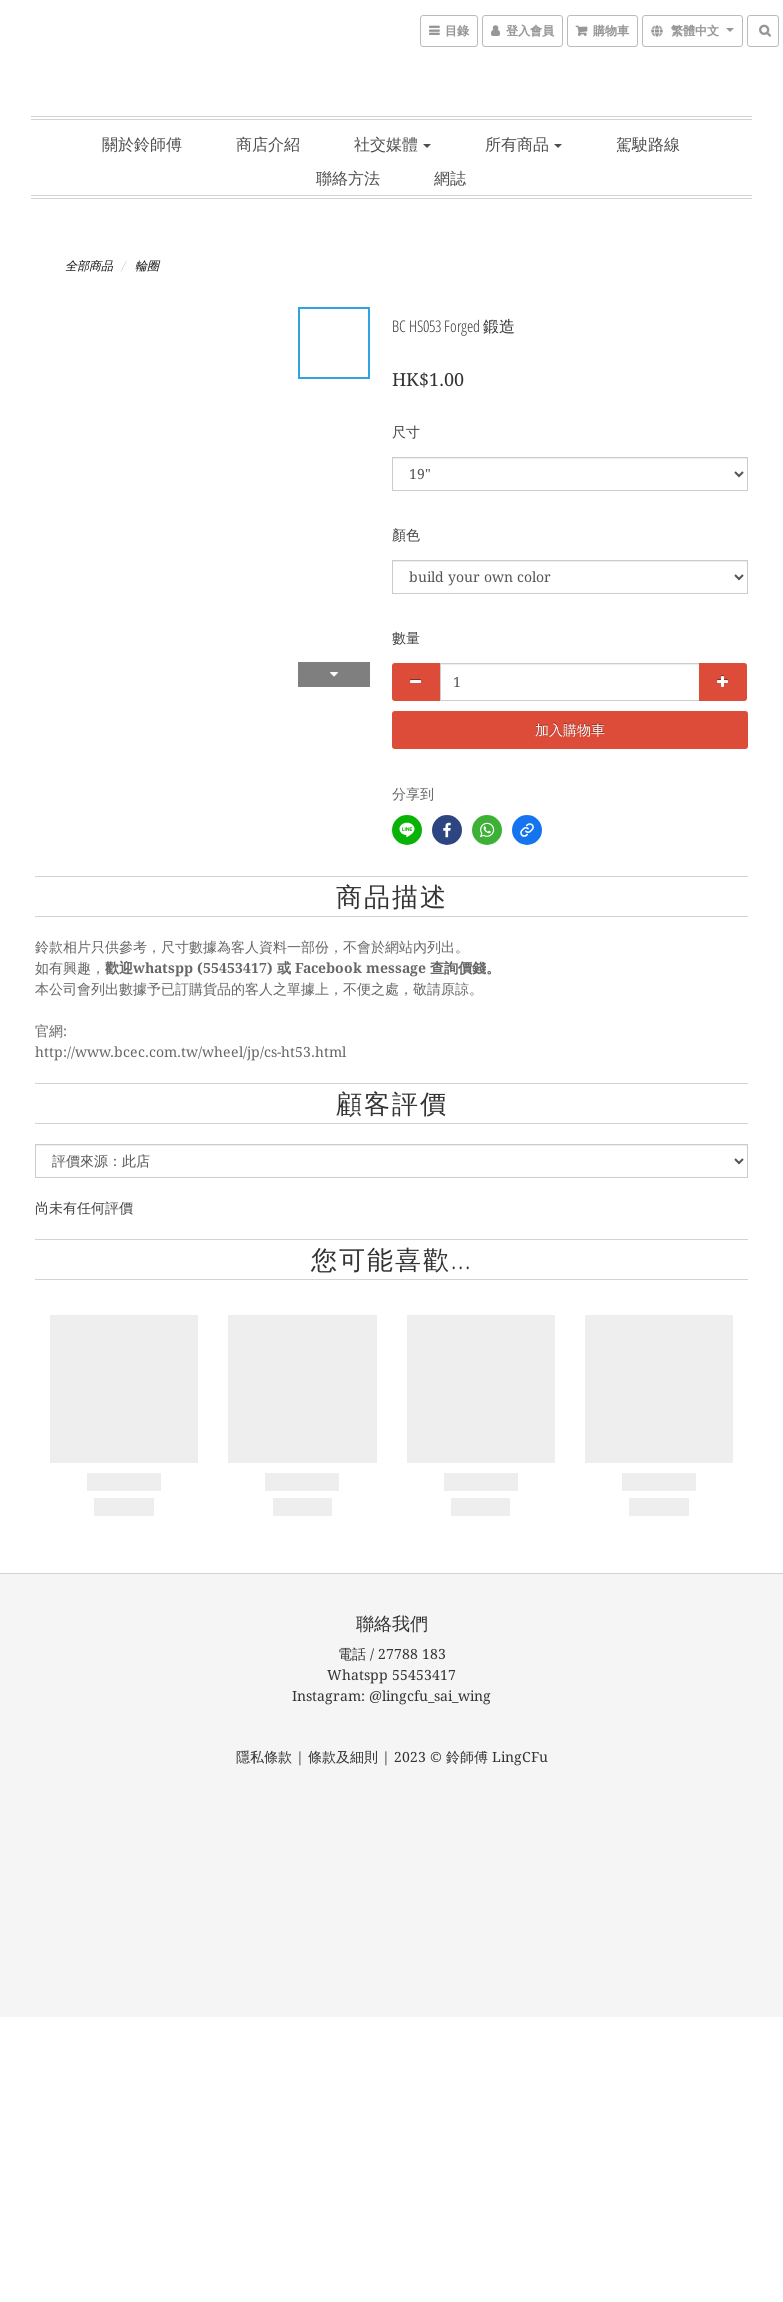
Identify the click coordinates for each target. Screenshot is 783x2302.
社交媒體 (392, 144)
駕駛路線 (648, 144)
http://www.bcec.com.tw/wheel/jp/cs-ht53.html (190, 1052)
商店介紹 (268, 144)
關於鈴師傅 (142, 144)
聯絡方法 (348, 178)
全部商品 (89, 266)
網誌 (450, 178)
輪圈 (147, 266)
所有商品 (523, 144)
